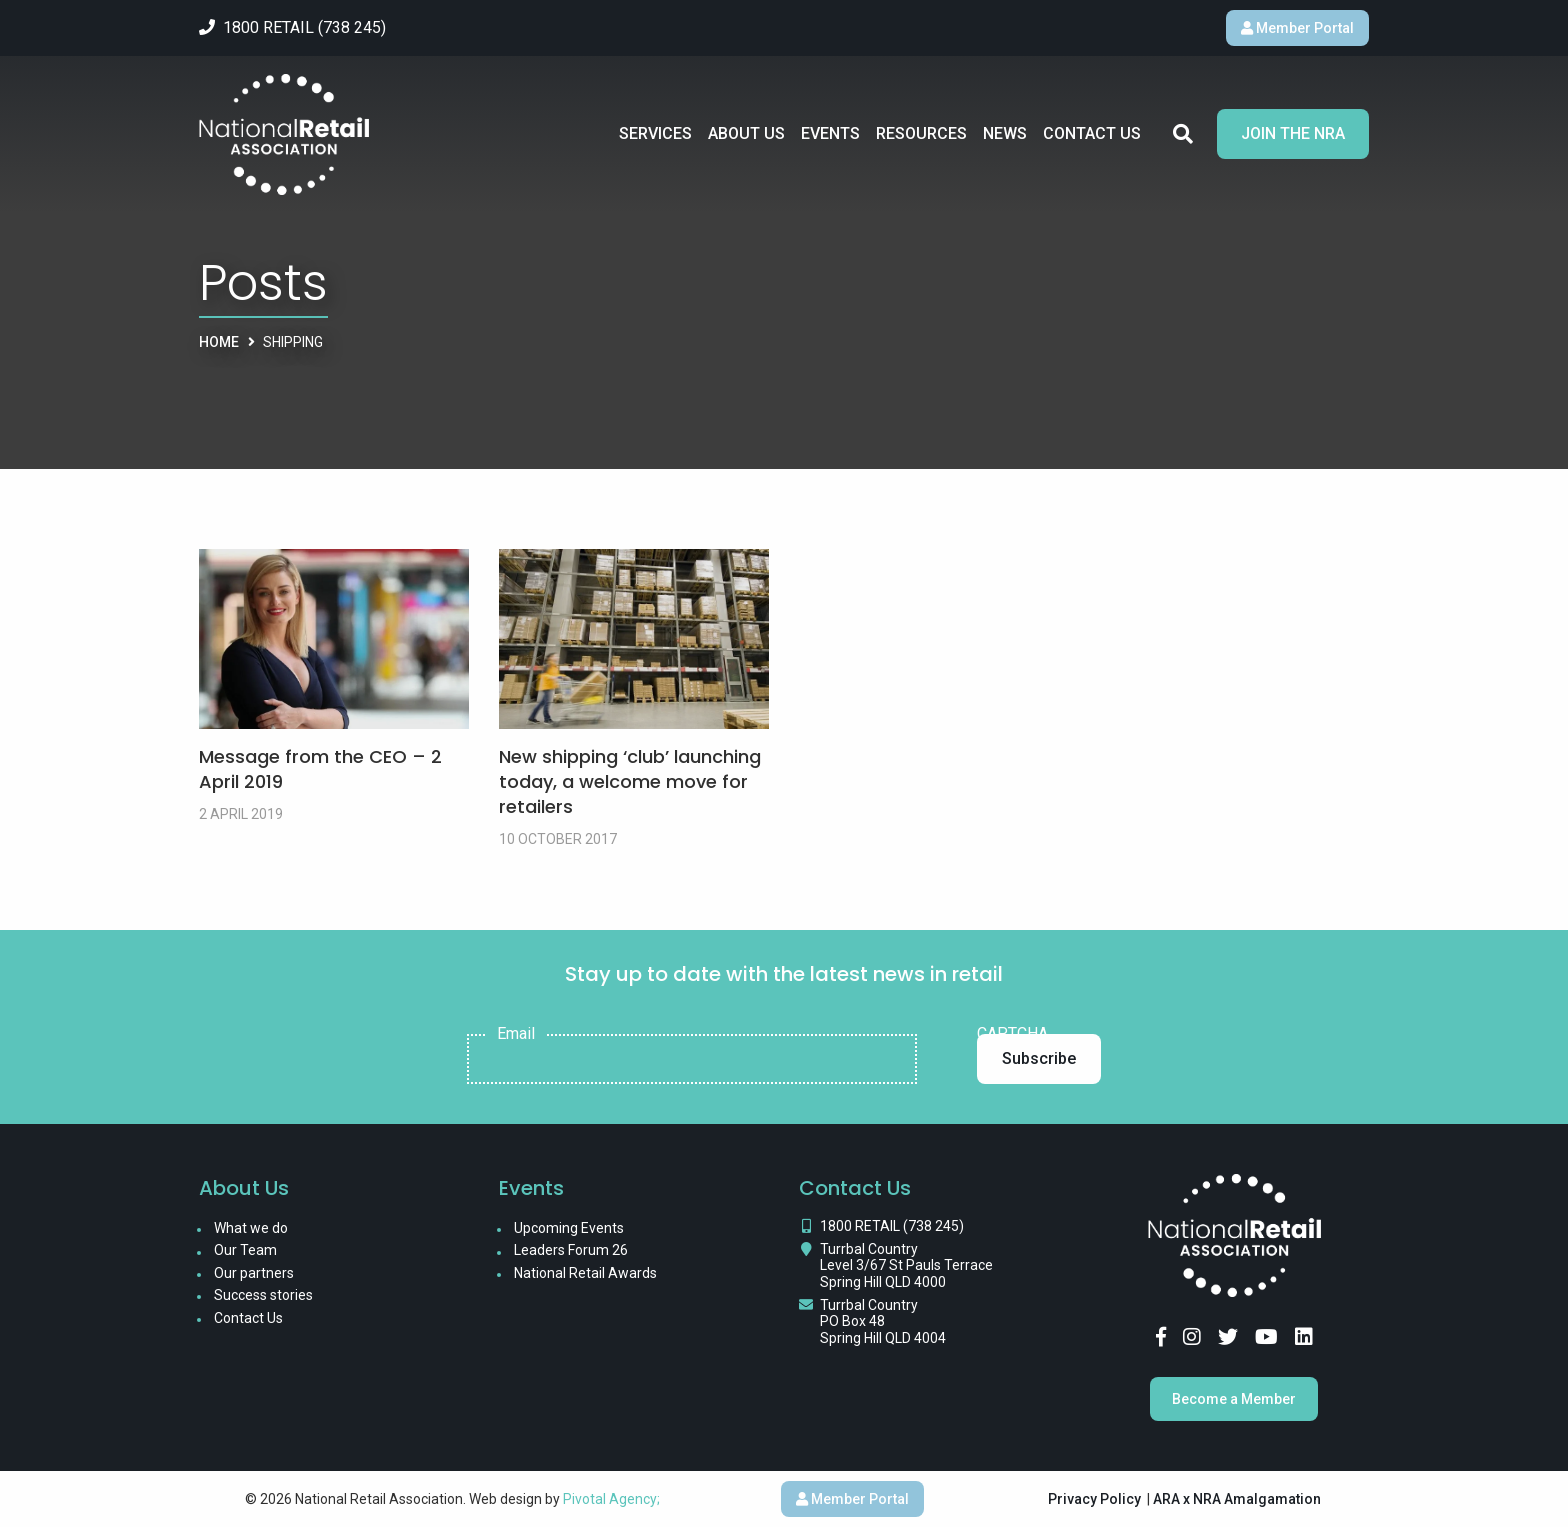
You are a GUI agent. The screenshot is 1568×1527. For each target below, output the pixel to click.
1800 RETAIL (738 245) (892, 1226)
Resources (921, 133)
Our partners (254, 1273)
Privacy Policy (1094, 1499)
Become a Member (1234, 1399)
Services (655, 133)
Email (516, 1034)
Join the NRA (1293, 133)
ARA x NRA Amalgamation (1237, 1499)
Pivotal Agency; (611, 1499)
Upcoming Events (569, 1228)
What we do (251, 1228)
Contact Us (1092, 133)
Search (1183, 134)
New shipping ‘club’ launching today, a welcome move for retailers (630, 781)
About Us (746, 133)
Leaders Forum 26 (571, 1250)
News (1005, 133)
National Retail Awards (585, 1273)
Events (830, 133)
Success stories (263, 1295)
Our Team (245, 1250)
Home (219, 342)
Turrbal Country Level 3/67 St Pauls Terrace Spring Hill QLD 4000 (906, 1266)
